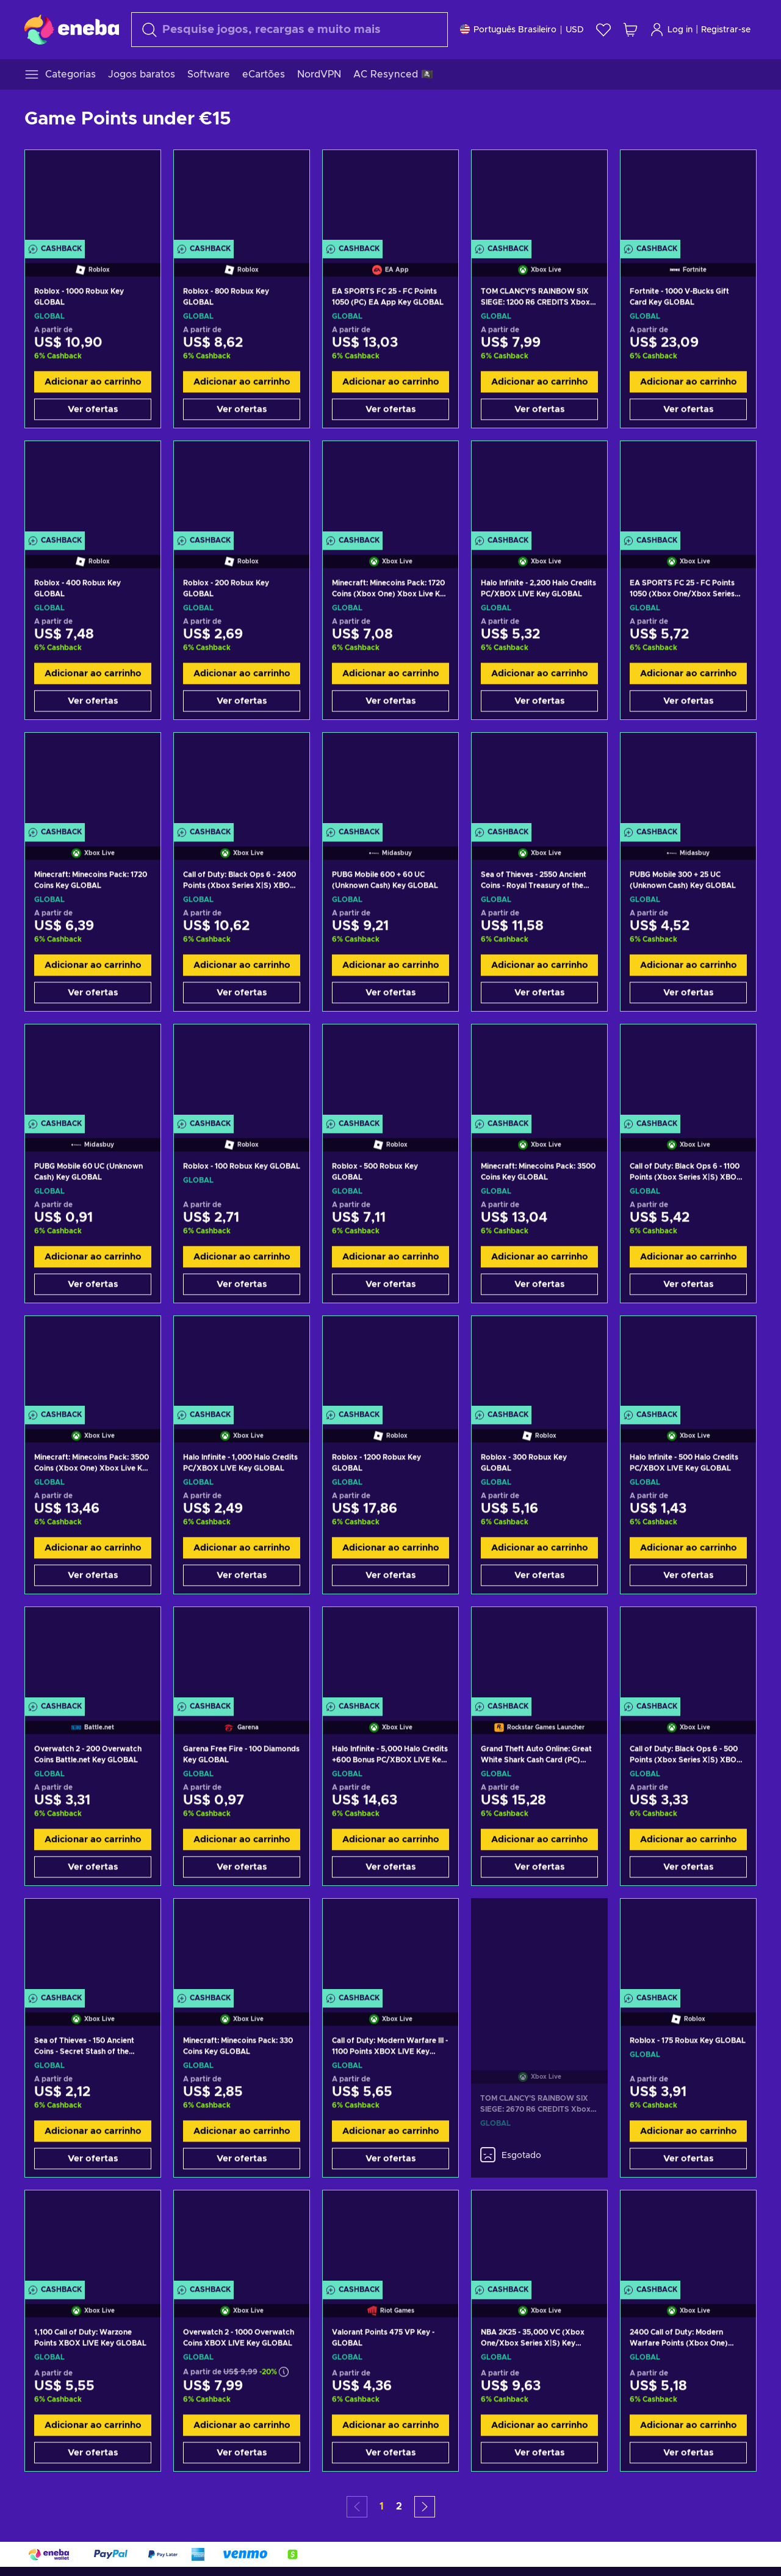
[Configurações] (522, 29)
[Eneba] (71, 29)
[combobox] (289, 29)
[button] (424, 2506)
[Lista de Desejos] (603, 29)
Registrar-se (725, 30)
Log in (671, 29)
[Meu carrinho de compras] (630, 29)
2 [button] (399, 2506)
